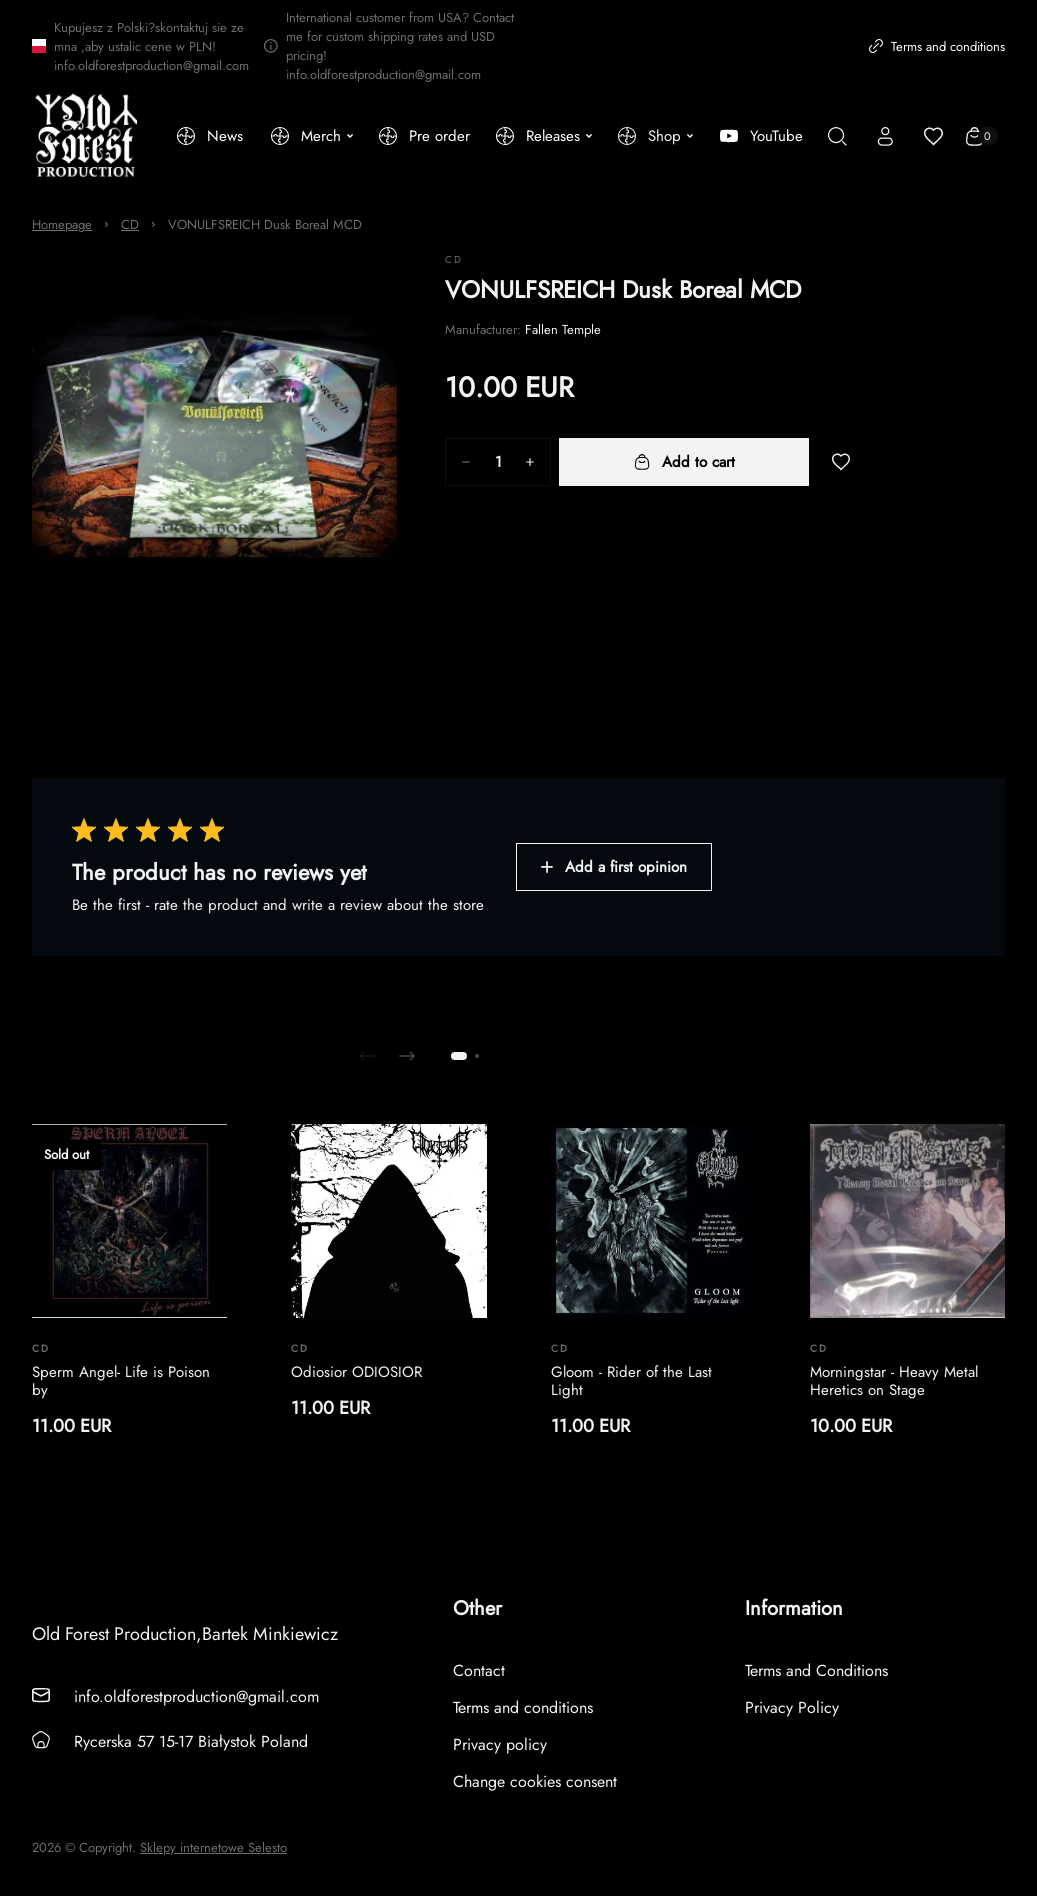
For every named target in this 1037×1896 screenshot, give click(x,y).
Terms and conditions (937, 46)
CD (130, 224)
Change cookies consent (535, 1781)
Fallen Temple (563, 329)
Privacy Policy (792, 1707)
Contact (479, 1670)
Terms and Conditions (816, 1670)
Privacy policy (500, 1744)
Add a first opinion (614, 867)
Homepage (62, 224)
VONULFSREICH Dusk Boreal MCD (265, 224)
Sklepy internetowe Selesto (213, 1848)
